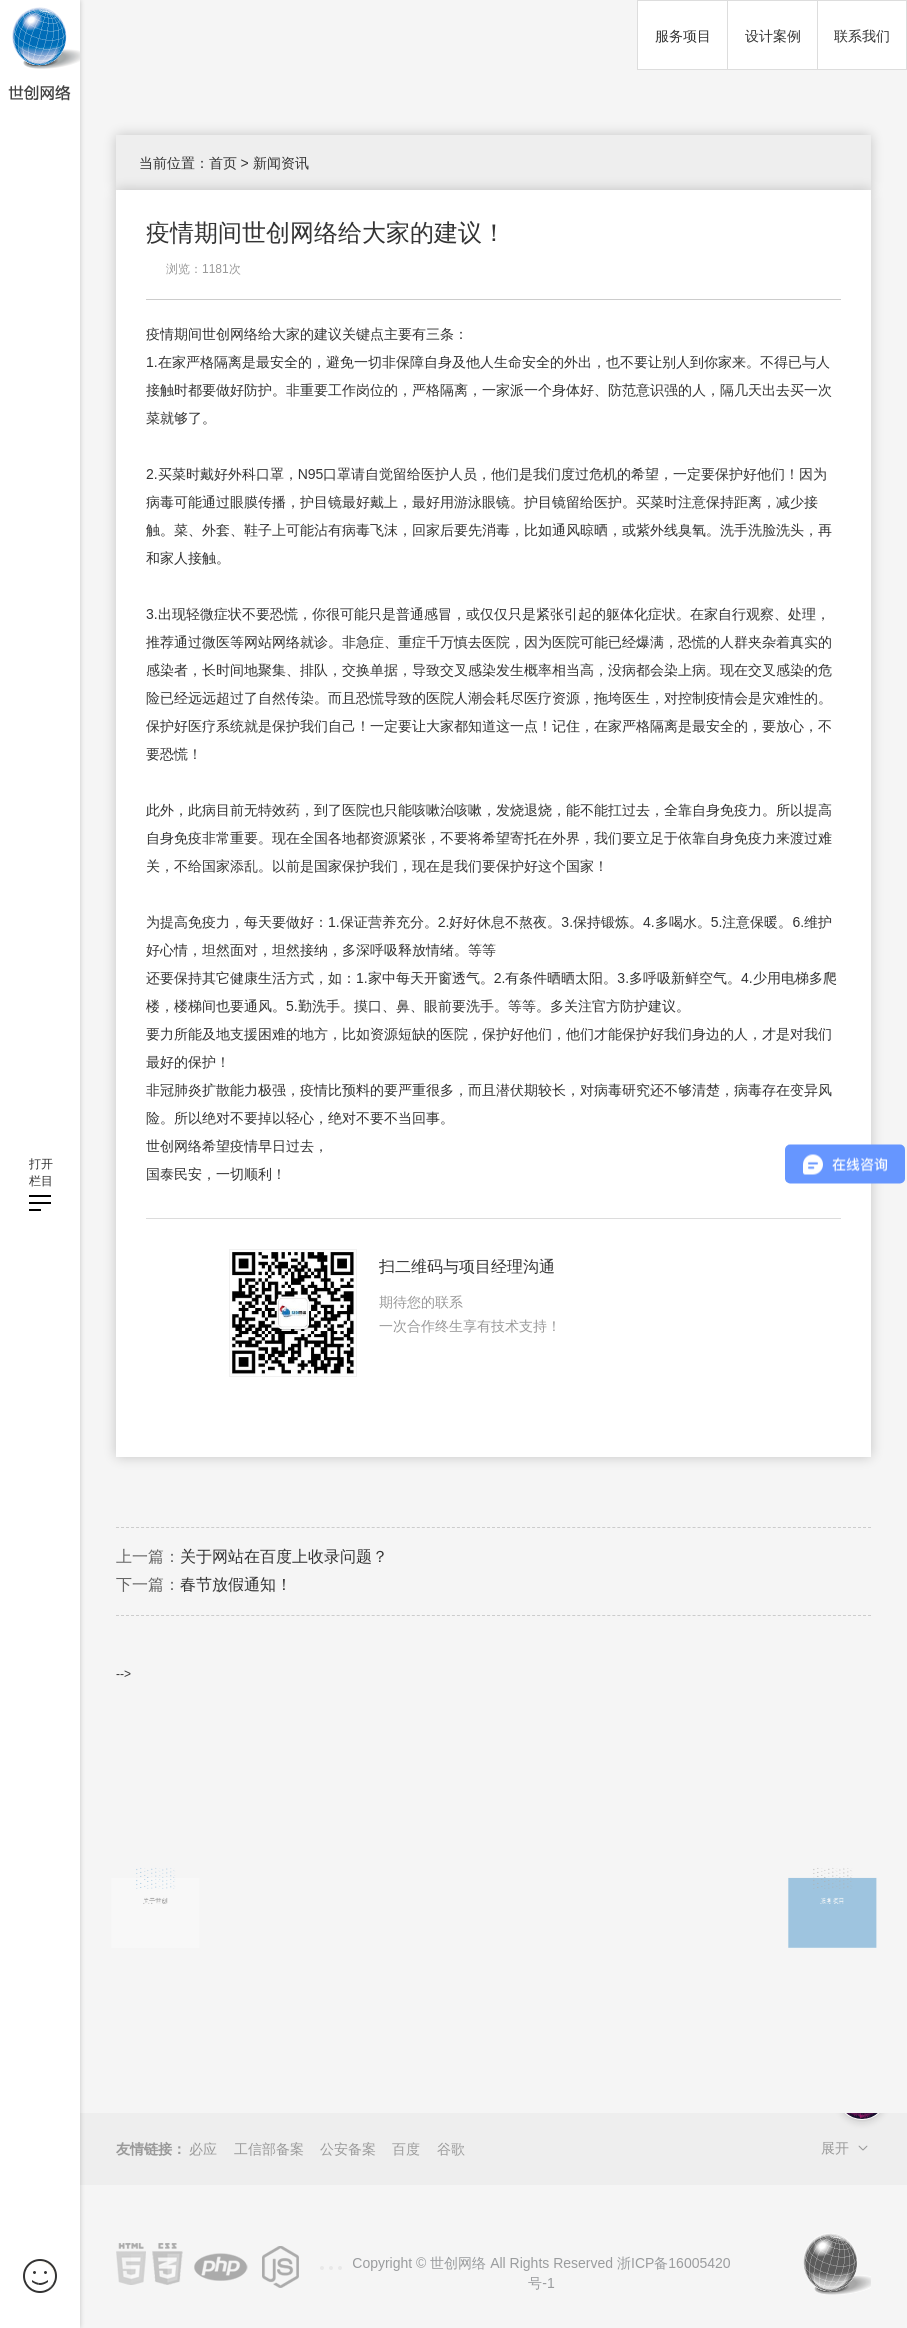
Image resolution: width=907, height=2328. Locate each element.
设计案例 (773, 36)
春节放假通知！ (236, 1584)
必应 (203, 2149)
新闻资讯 (281, 163)
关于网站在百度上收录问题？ (284, 1556)
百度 (406, 2149)
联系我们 (862, 36)
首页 (223, 163)
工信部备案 (269, 2149)
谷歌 (451, 2149)
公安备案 (348, 2149)
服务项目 (683, 36)
